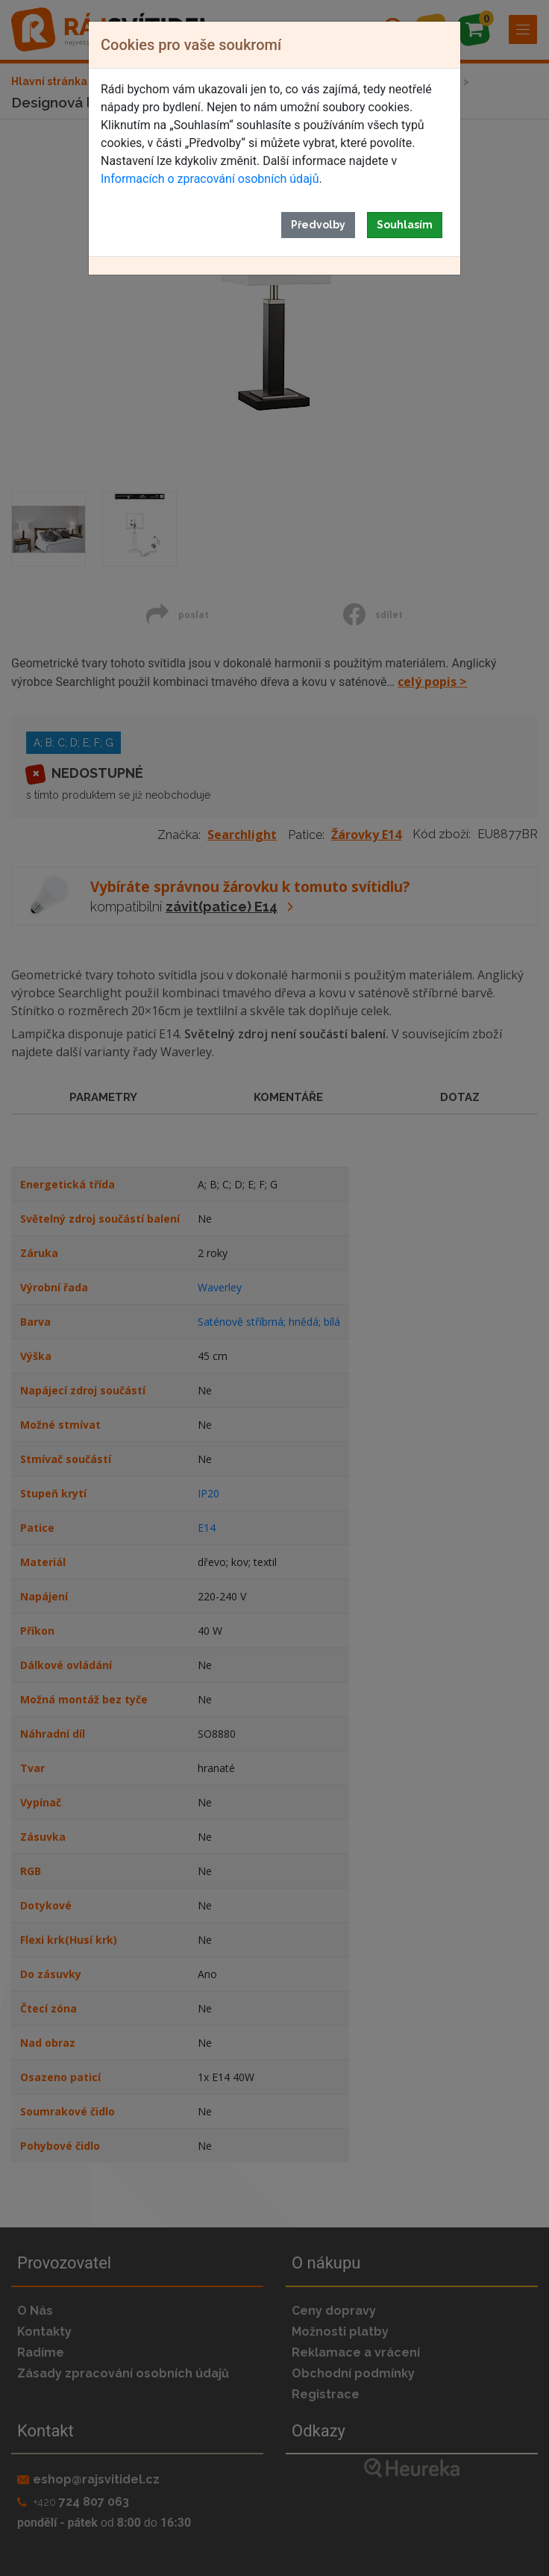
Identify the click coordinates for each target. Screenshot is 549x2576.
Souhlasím (405, 225)
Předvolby (318, 225)
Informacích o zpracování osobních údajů (210, 179)
